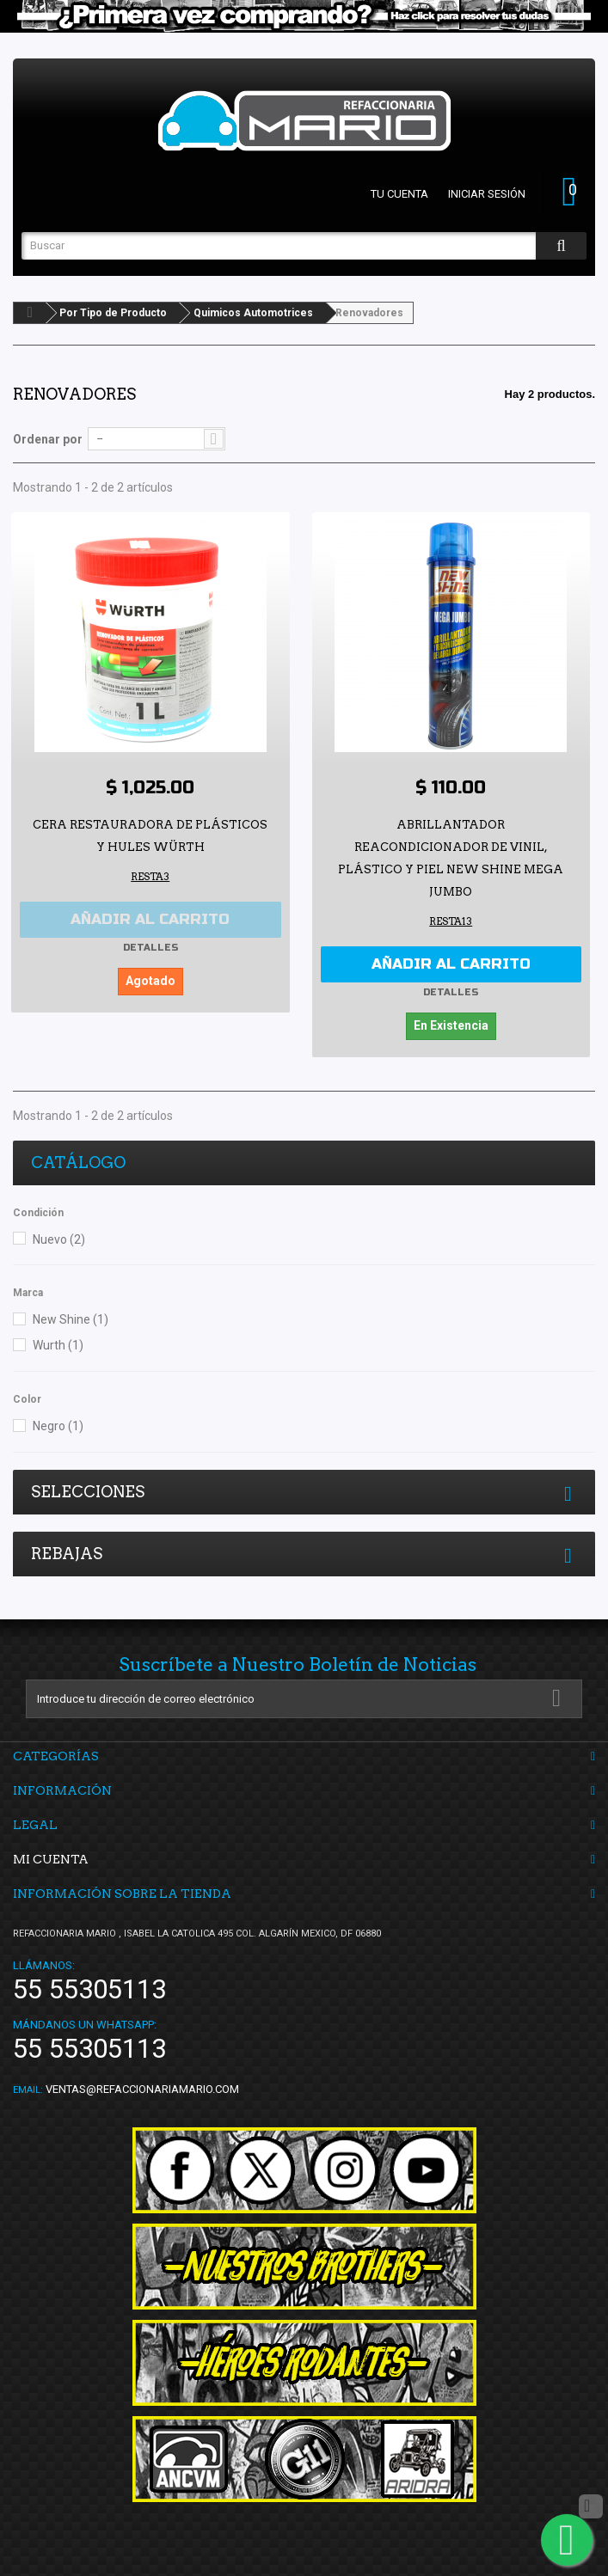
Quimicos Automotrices (253, 313)
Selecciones (87, 1492)
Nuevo (59, 1239)
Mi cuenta (51, 1859)
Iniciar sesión (486, 193)
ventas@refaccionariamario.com (142, 2089)
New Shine (70, 1319)
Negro (58, 1426)
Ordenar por (48, 439)
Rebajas (66, 1554)
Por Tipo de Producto (113, 313)
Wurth (58, 1345)
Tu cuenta (399, 193)
